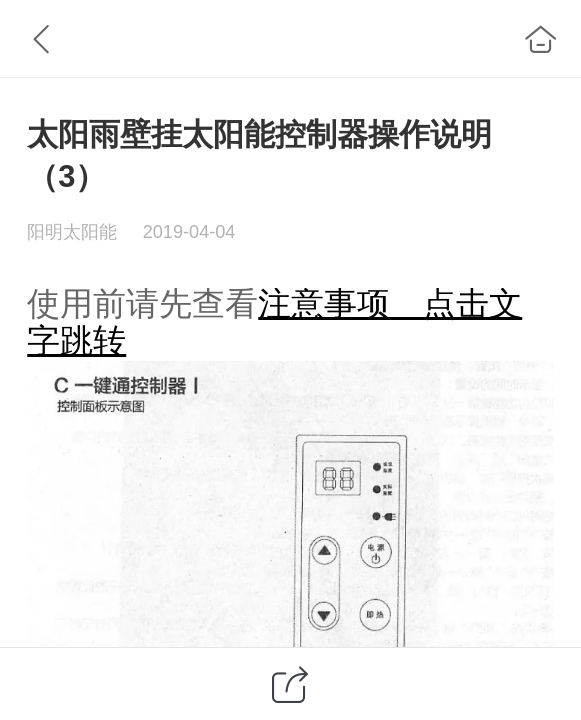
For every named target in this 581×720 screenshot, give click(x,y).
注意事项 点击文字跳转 (274, 322)
